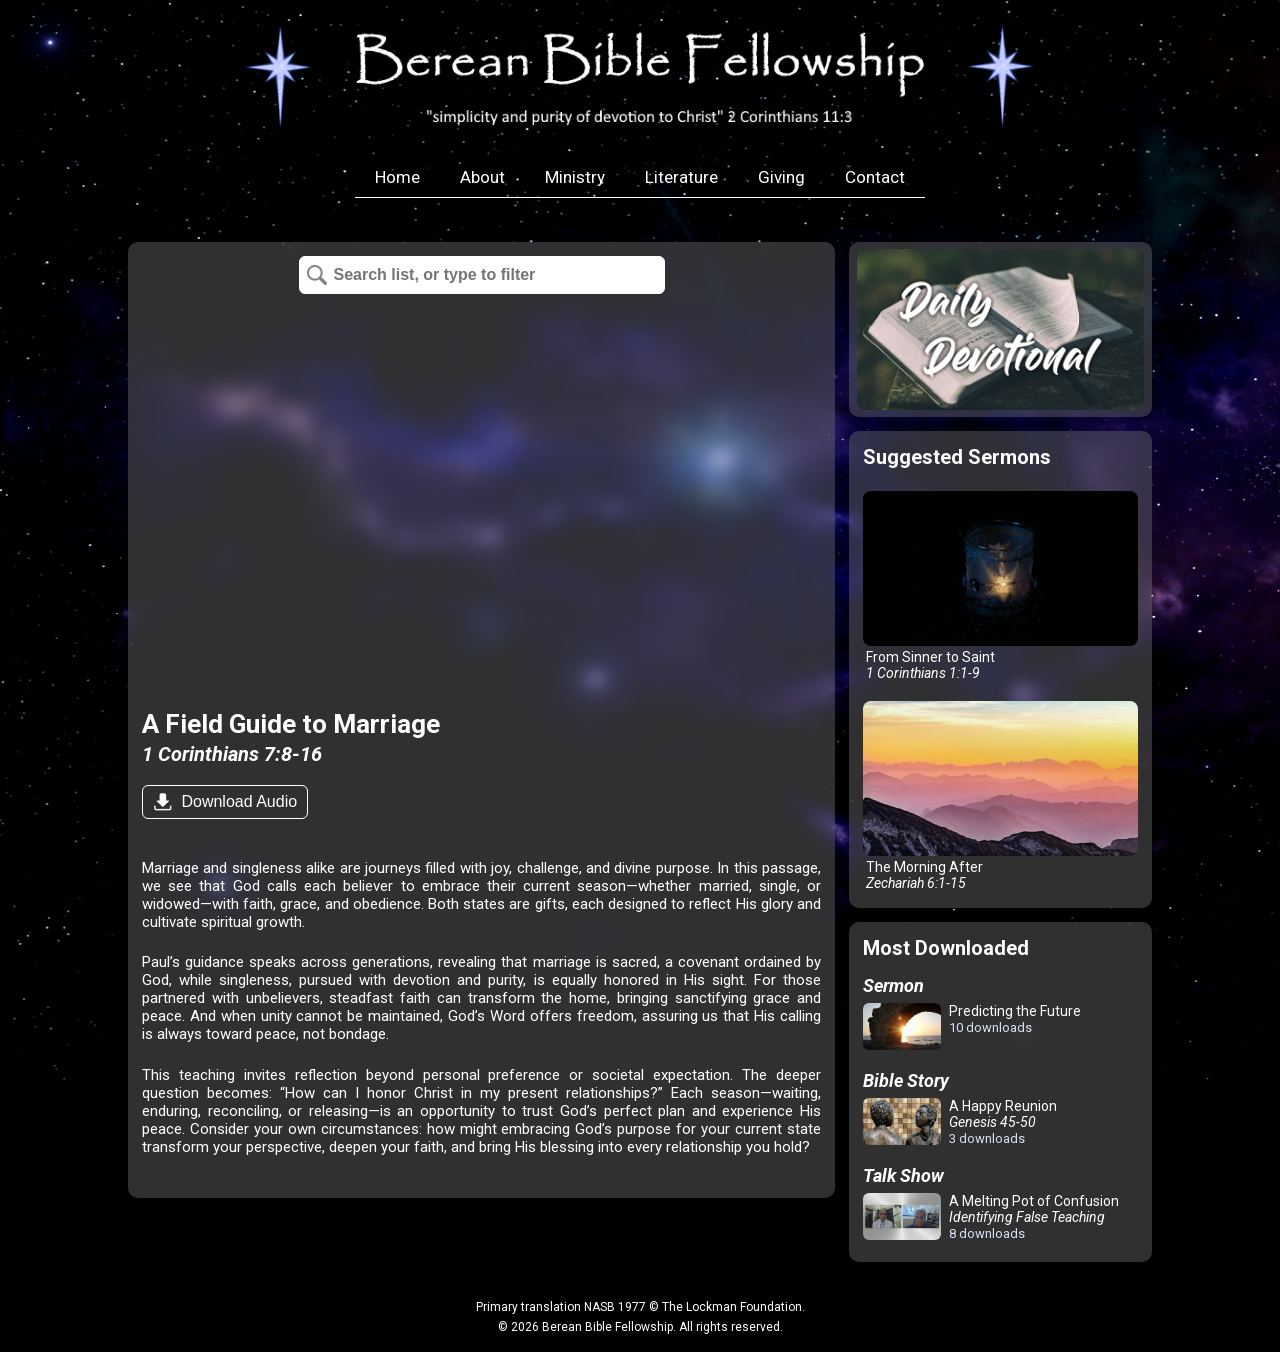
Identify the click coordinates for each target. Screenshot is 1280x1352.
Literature (681, 177)
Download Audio (237, 801)
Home (397, 177)
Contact (875, 177)
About (482, 177)
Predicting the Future (972, 1027)
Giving (781, 177)
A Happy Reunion (960, 1122)
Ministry (575, 177)
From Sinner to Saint (1000, 586)
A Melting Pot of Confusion (991, 1217)
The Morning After (1000, 796)
